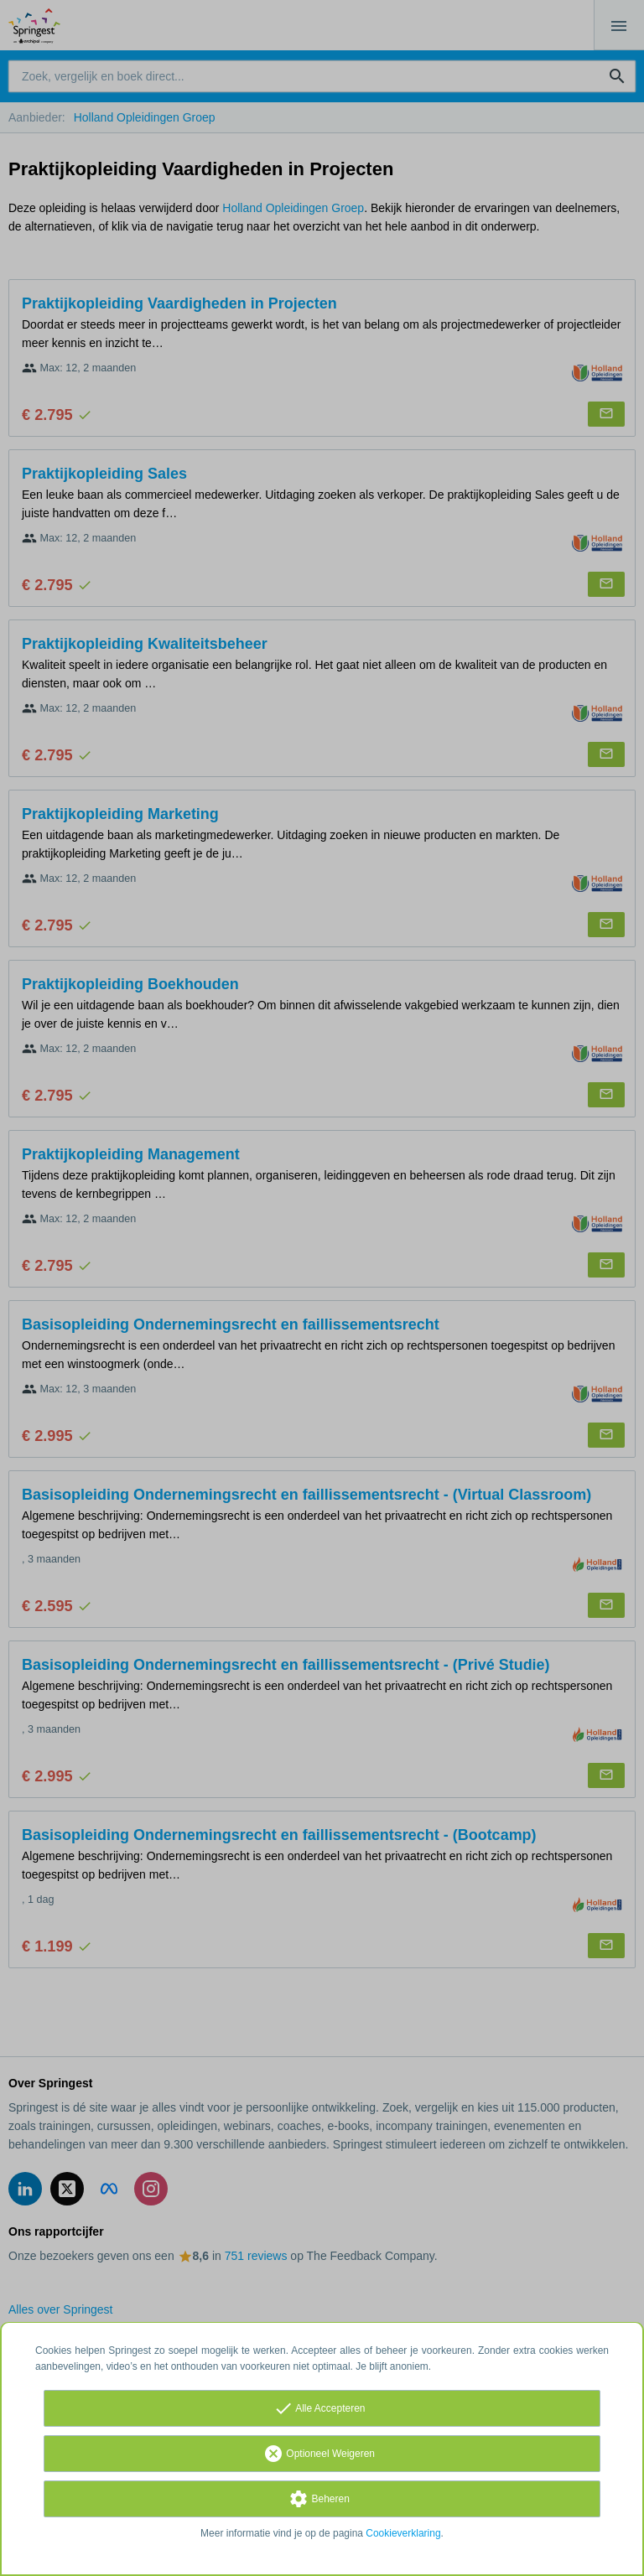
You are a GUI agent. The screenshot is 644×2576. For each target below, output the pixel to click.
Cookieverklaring (403, 2533)
